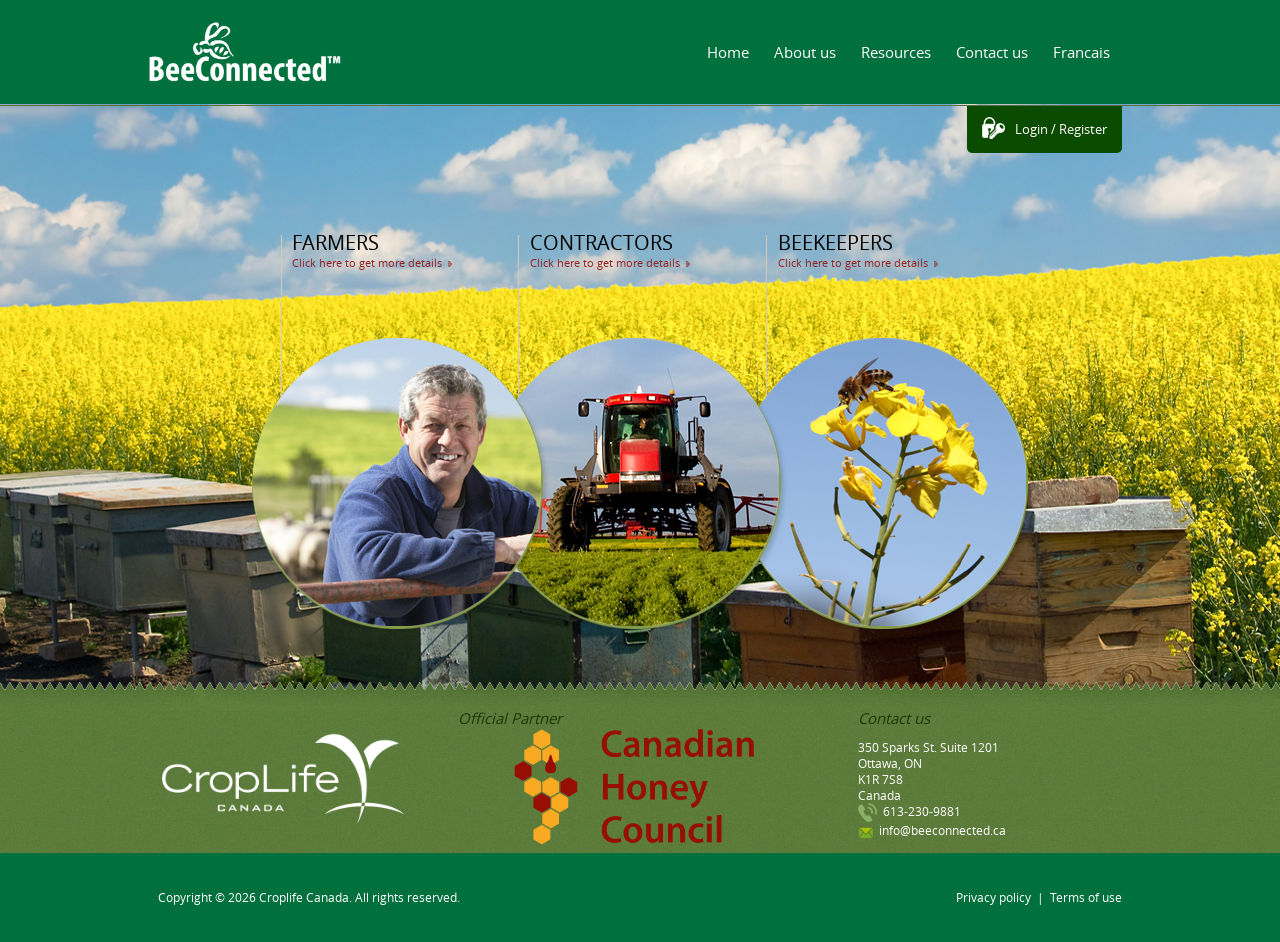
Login (1031, 129)
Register (1083, 129)
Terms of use (1086, 897)
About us (805, 52)
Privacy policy (993, 897)
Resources (896, 52)
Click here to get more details (367, 262)
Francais (1081, 52)
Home (728, 52)
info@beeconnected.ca (942, 830)
